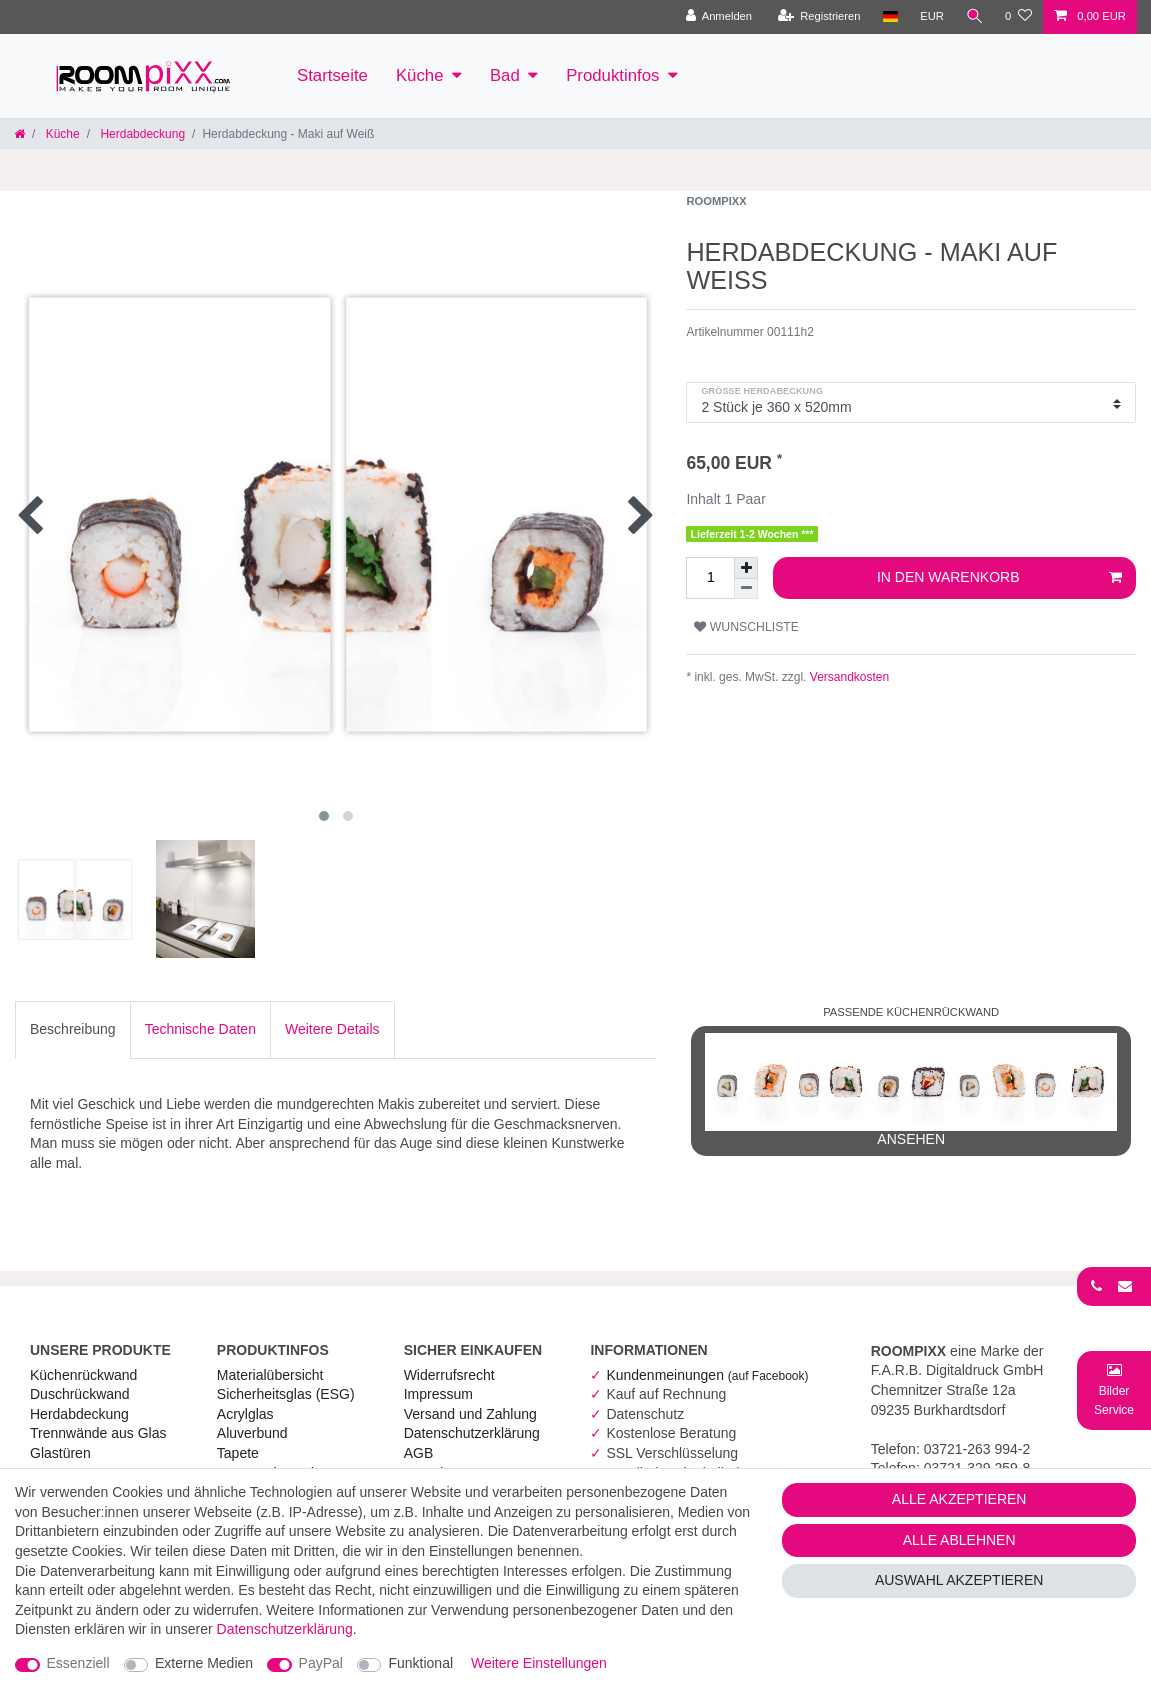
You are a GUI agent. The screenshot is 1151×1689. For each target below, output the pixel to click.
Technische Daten (200, 1029)
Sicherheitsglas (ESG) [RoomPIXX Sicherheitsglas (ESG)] (286, 1394)
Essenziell (78, 1663)
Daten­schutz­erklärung (472, 1433)
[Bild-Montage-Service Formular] (1114, 1389)
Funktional (420, 1663)
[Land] (888, 17)
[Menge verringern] (746, 589)
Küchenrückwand (83, 1375)
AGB (419, 1453)
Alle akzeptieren (959, 1499)
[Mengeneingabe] (710, 578)
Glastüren (60, 1453)
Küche (420, 75)
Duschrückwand (80, 1394)
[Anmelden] (717, 17)
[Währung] (931, 17)
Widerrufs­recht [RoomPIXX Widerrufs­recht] (449, 1375)
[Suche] (974, 17)
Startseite (332, 75)
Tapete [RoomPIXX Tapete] (238, 1453)
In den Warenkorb (999, 578)
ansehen (911, 1090)
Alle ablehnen (959, 1540)
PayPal (321, 1663)
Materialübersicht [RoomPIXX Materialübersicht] (270, 1375)
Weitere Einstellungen (539, 1663)
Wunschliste (746, 627)
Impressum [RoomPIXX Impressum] (438, 1394)
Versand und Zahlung (470, 1414)
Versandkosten (847, 677)
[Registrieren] (817, 17)
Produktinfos (612, 75)
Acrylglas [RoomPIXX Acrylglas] (245, 1414)
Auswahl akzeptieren (959, 1580)
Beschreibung (73, 1029)
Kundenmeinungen (707, 1375)
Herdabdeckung (141, 134)
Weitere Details (332, 1029)
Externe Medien (204, 1663)
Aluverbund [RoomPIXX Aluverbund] (252, 1433)
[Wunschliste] (1018, 17)
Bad (505, 75)
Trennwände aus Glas (98, 1433)
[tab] (73, 1030)
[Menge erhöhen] (746, 567)
